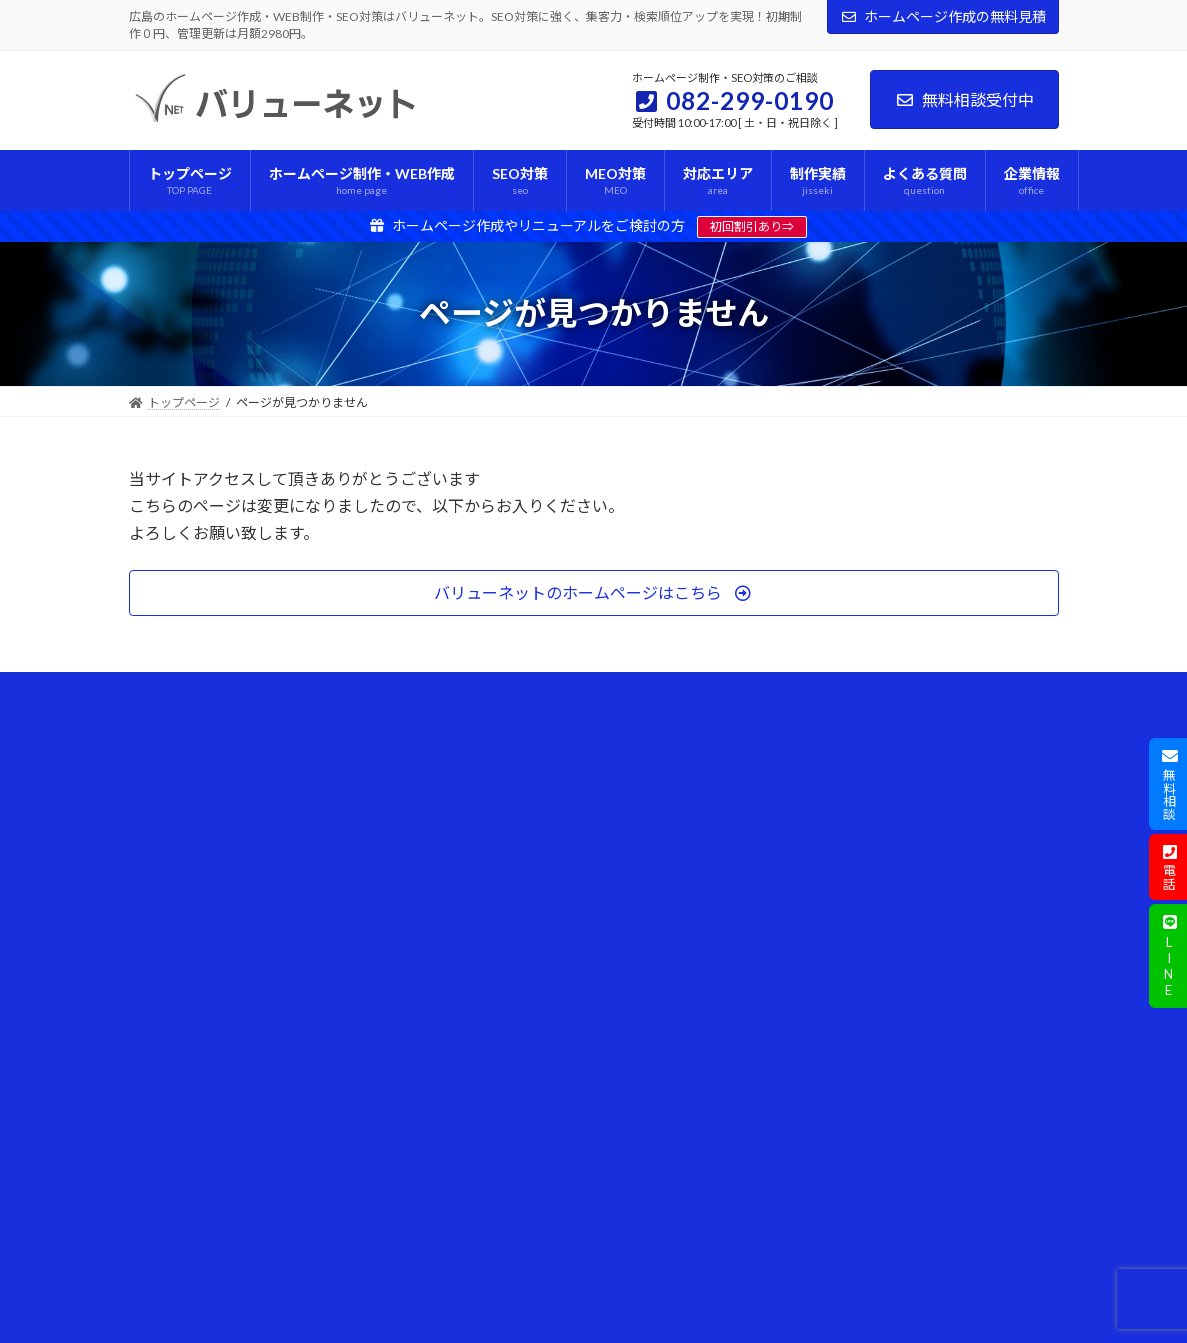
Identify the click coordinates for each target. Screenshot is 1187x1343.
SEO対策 (404, 877)
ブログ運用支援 (423, 981)
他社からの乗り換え (435, 1051)
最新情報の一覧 (183, 1155)
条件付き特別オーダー (441, 947)
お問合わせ (171, 1086)
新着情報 (645, 912)
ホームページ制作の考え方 (225, 1016)
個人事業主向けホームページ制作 (471, 1016)
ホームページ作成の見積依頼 (219, 1121)
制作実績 (165, 842)
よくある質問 (177, 877)
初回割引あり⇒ (752, 226)
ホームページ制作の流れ (207, 773)
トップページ (177, 738)
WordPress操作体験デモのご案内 (472, 1121)
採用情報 (165, 1190)
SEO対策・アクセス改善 (686, 807)
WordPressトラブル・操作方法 (706, 842)
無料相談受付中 (964, 99)
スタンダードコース (446, 807)
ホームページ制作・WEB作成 (460, 738)
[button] (594, 592)
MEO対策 (407, 912)
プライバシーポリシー (201, 1051)
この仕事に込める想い (213, 981)
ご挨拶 (171, 947)
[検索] (1024, 943)
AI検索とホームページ (680, 773)
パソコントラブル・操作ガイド (705, 877)
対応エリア (171, 807)
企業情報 (165, 912)
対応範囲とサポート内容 (447, 1086)
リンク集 (165, 1225)
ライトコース (428, 773)
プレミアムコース (440, 842)
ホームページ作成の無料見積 (943, 16)
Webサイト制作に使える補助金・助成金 (717, 956)
